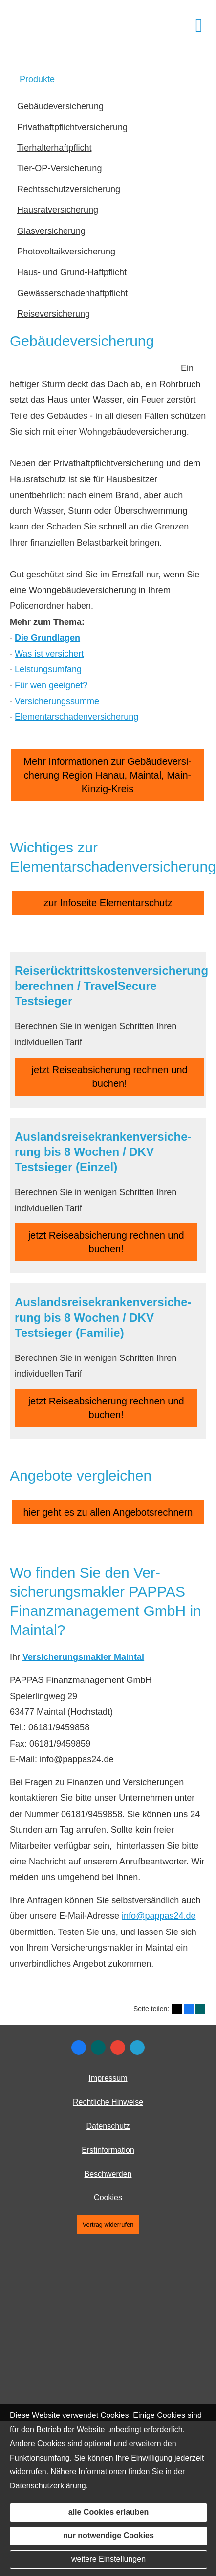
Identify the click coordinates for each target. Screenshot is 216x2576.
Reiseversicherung (53, 314)
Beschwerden (108, 2174)
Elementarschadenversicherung (76, 717)
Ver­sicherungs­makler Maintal (83, 1657)
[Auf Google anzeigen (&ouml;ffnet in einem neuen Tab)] (117, 2047)
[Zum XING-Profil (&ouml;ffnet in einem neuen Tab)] (98, 2047)
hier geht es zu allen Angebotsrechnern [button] (108, 1512)
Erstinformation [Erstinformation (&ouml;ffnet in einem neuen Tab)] (108, 2150)
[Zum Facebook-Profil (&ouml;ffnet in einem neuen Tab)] (78, 2047)
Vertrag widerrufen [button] (108, 2224)
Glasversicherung (51, 231)
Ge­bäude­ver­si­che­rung (60, 106)
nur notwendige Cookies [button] (108, 2535)
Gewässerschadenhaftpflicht (72, 293)
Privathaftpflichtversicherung (72, 127)
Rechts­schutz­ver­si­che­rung (68, 189)
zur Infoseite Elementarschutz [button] (107, 902)
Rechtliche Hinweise (108, 2102)
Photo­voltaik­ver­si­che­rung (66, 251)
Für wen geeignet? (51, 685)
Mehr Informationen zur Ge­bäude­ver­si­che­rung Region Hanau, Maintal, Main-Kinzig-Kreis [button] (107, 775)
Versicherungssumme (57, 701)
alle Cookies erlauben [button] (108, 2512)
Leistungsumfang (48, 669)
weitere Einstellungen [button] (108, 2559)
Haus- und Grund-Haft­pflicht (72, 272)
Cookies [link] (108, 2197)
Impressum (107, 2078)
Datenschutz (108, 2126)
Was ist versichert (49, 654)
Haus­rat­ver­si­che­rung (57, 210)
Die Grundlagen (47, 638)
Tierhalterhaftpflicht (54, 148)
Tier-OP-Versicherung (59, 168)
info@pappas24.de (158, 1916)
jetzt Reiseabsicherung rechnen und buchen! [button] (110, 1076)
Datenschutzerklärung (48, 2486)
